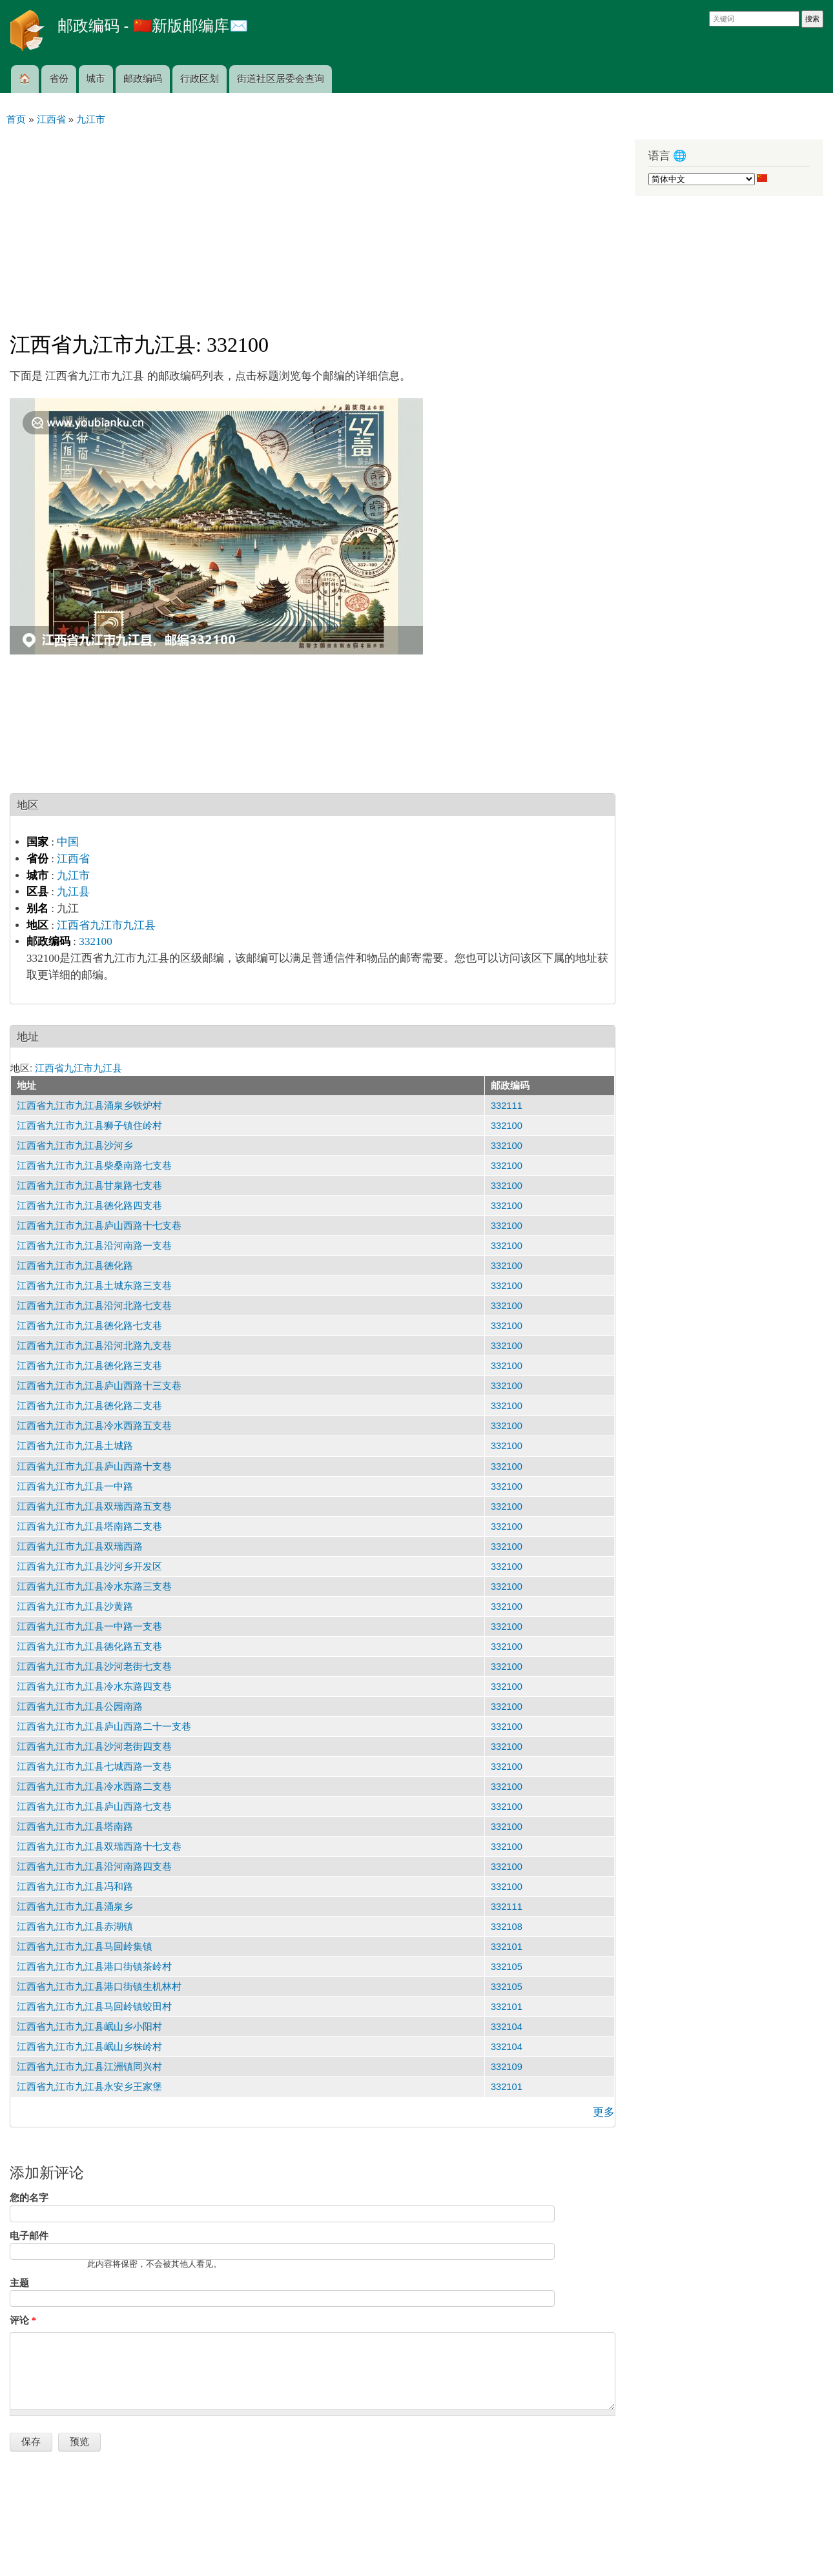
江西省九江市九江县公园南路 (80, 1706)
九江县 (73, 892)
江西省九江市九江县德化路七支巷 (89, 1326)
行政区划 (199, 79)
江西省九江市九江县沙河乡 (75, 1146)
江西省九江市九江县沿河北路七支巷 (94, 1306)
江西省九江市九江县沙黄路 (75, 1606)
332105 (506, 1967)
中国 (68, 842)
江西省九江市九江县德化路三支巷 (89, 1366)
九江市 (73, 875)
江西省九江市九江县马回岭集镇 (84, 1947)
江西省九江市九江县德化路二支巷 (89, 1406)
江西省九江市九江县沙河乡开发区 (89, 1566)
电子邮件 (29, 2236)
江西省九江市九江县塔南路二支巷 (89, 1526)
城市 (95, 79)
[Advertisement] (312, 223)
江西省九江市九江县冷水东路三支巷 (94, 1586)
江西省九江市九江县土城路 (75, 1446)
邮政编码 (142, 79)
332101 (506, 1947)
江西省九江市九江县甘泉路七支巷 (89, 1186)
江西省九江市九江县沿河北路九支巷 (94, 1346)
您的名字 (29, 2198)
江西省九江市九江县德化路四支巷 (89, 1206)
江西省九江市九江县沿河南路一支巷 (94, 1246)
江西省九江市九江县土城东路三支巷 (94, 1286)
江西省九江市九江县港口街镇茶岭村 (94, 1967)
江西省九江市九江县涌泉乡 (75, 1907)
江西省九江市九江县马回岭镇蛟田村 (94, 2007)
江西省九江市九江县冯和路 (75, 1886)
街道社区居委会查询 (280, 79)
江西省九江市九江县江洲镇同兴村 (89, 2067)
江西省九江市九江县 (106, 925)
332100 (95, 941)
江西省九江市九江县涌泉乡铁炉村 (89, 1105)
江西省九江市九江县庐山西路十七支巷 (99, 1226)
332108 (506, 1927)
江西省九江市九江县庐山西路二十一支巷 (104, 1726)
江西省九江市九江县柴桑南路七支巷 (94, 1166)
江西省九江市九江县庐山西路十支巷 (94, 1466)
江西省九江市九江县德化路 (75, 1266)
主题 (19, 2283)
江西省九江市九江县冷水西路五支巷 (94, 1426)
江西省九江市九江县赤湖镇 (75, 1927)
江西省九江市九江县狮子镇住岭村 (89, 1126)
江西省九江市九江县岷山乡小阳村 (89, 2027)
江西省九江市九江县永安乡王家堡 (89, 2087)
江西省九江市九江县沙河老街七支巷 (94, 1666)
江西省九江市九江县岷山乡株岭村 (89, 2047)
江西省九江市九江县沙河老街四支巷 (94, 1746)
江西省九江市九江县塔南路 (75, 1826)
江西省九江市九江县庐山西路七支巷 (94, 1806)
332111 (506, 1105)
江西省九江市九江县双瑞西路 (80, 1546)
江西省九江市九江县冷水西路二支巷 (94, 1786)
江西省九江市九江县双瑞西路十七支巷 (99, 1846)
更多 (604, 2112)
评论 (23, 2320)
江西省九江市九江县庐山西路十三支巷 (99, 1386)
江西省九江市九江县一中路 (75, 1486)
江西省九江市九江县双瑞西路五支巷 (94, 1506)
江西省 (73, 859)
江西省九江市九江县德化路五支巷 (89, 1646)
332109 (506, 2067)
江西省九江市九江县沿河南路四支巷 (94, 1866)
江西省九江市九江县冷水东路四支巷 (94, 1686)
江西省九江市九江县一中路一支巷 (89, 1626)
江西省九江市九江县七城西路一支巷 (94, 1766)
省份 (58, 79)
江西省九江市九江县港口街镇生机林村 (99, 1987)
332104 (506, 2027)
